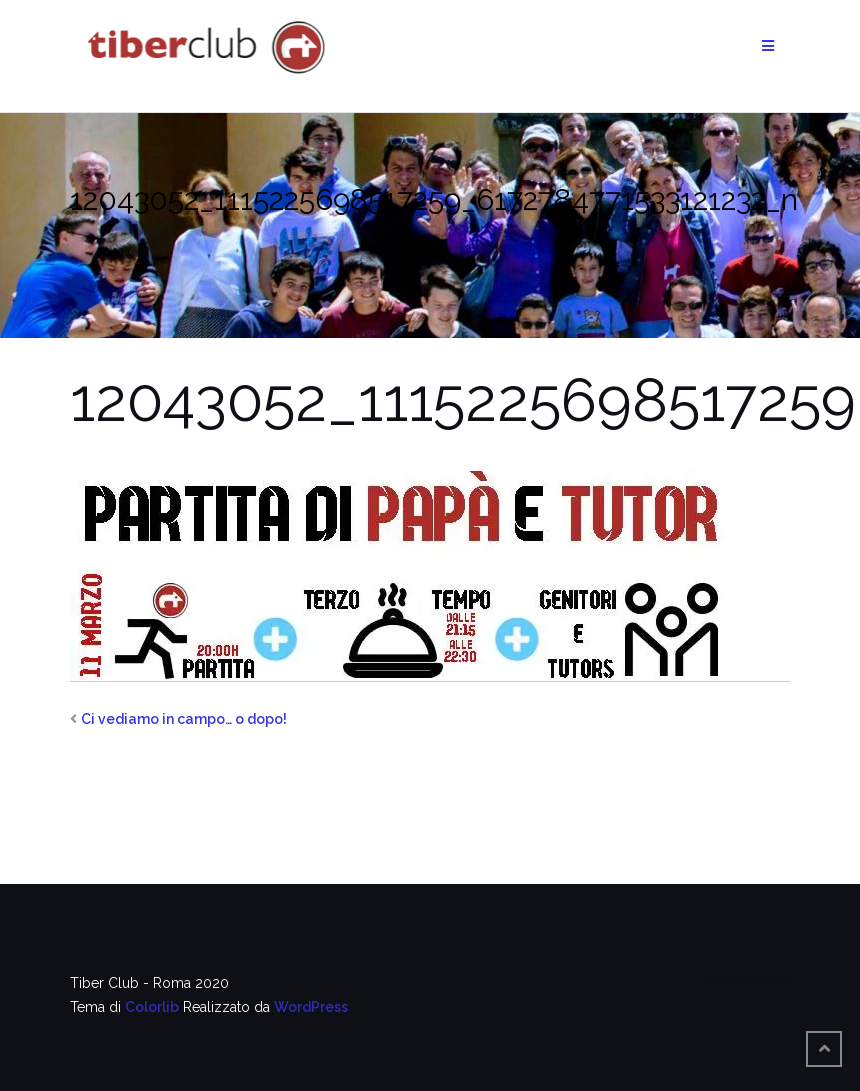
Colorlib (152, 1007)
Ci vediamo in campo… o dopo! (184, 719)
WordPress (311, 1007)
